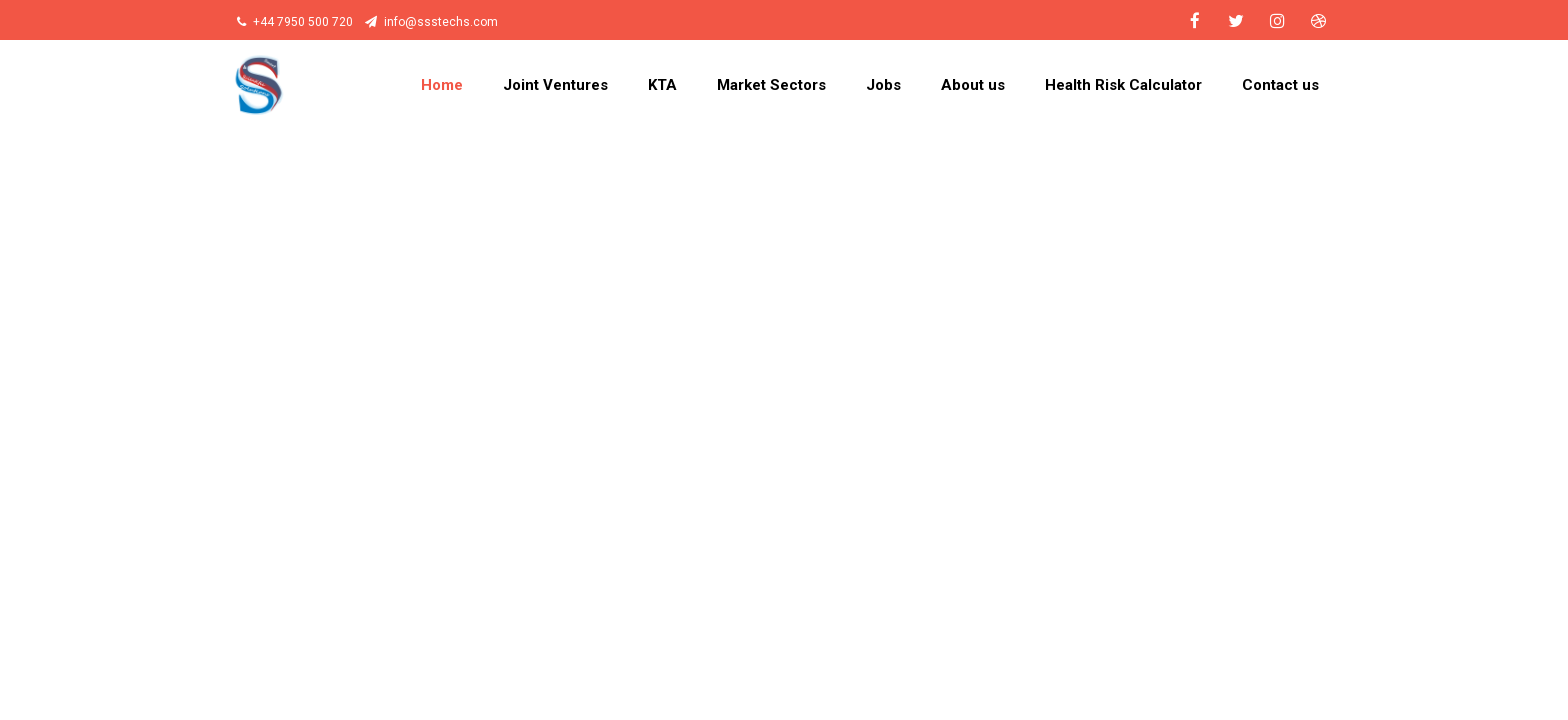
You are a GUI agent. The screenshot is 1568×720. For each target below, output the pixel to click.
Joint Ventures (555, 85)
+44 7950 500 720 (295, 22)
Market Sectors (771, 85)
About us (973, 85)
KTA (662, 85)
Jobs (883, 85)
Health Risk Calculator (1123, 85)
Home (442, 85)
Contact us (1280, 85)
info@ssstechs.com (431, 22)
